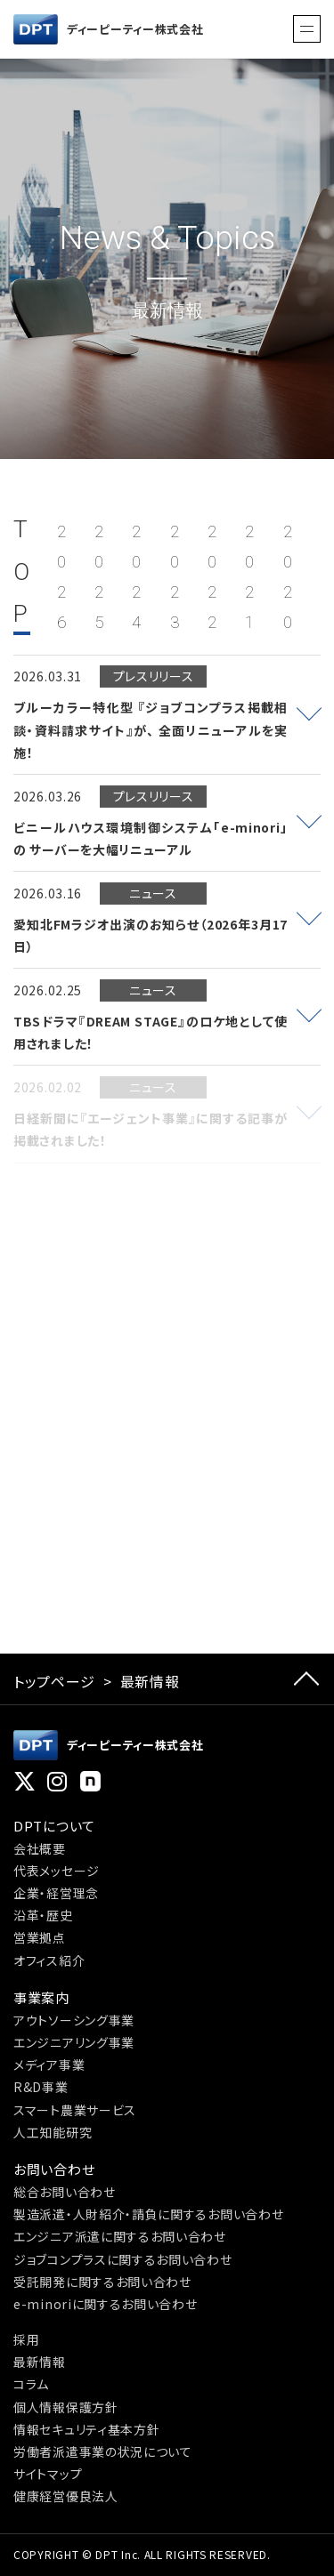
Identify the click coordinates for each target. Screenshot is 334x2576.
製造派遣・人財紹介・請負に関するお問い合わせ (148, 2214)
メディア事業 (49, 2064)
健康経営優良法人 (65, 2496)
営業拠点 (39, 1937)
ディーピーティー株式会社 (108, 29)
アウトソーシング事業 (73, 2020)
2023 (175, 577)
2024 (137, 577)
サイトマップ (47, 2474)
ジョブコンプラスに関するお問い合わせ (122, 2259)
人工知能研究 (52, 2132)
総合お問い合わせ (64, 2192)
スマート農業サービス (74, 2110)
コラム (31, 2384)
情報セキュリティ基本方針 (86, 2429)
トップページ (53, 1681)
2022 (212, 577)
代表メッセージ (56, 1871)
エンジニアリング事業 (73, 2042)
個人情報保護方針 (65, 2407)
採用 (26, 2339)
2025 (99, 577)
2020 (288, 577)
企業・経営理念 (56, 1893)
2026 (62, 577)
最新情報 (39, 2362)
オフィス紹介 (49, 1960)
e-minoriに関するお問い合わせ (105, 2304)
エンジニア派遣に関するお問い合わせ (119, 2236)
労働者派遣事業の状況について (102, 2451)
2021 (250, 577)
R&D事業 (41, 2087)
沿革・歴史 (43, 1915)
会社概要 (39, 1848)
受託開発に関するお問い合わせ (102, 2281)
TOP (21, 571)
